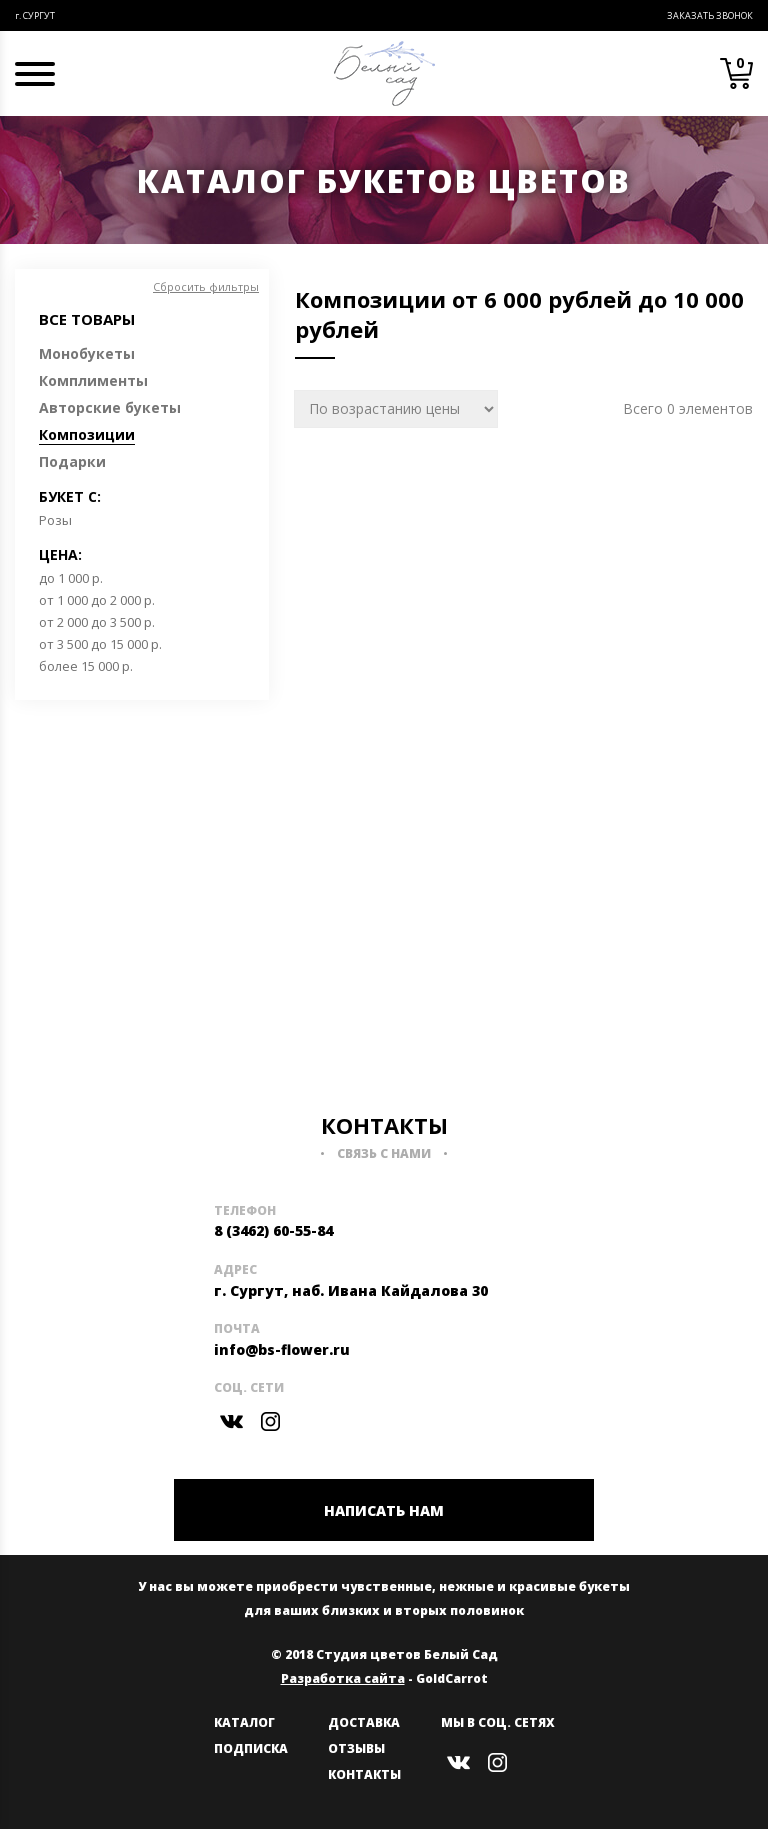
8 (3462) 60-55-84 (273, 1230)
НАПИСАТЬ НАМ (384, 1510)
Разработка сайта (343, 1678)
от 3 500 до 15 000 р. (100, 644)
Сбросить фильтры (206, 286)
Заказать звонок (710, 15)
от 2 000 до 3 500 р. (97, 622)
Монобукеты (87, 353)
